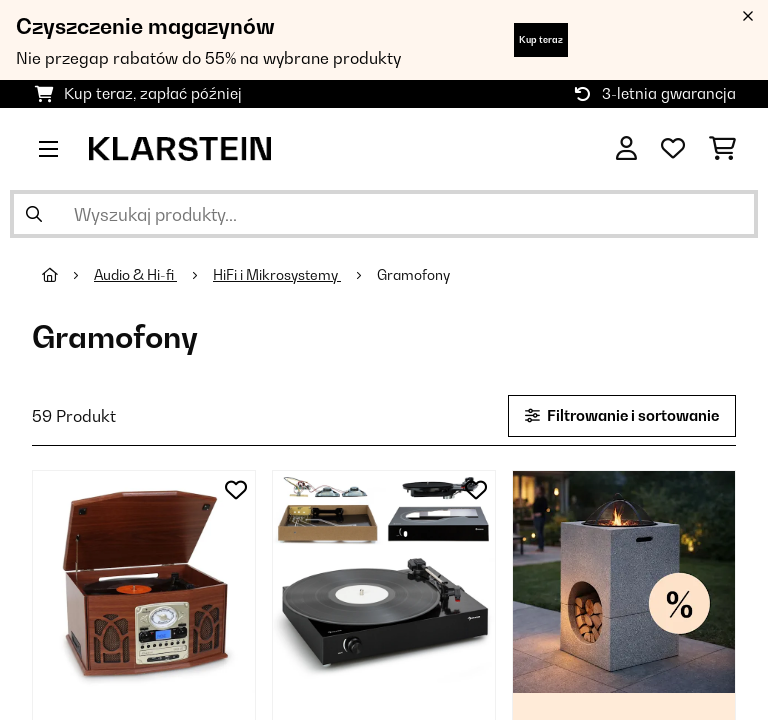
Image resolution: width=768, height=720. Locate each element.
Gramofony (415, 275)
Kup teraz (541, 39)
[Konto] (626, 149)
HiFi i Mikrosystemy (277, 275)
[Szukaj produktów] (384, 214)
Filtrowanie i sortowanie (622, 415)
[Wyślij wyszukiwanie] (34, 214)
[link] (144, 582)
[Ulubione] (673, 149)
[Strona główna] (68, 275)
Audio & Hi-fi (135, 275)
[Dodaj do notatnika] (236, 490)
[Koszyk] (722, 149)
